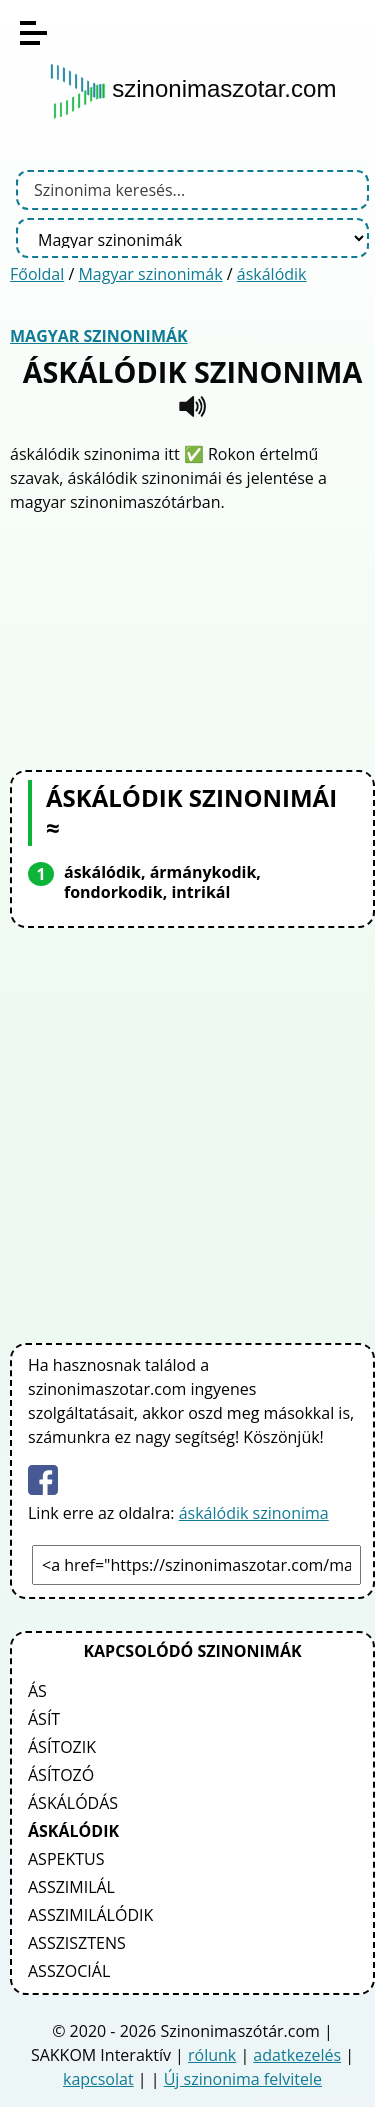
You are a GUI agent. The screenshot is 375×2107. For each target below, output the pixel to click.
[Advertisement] (193, 639)
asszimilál (71, 1887)
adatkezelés (297, 2055)
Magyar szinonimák (150, 274)
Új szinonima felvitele (243, 2079)
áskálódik (272, 274)
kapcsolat (98, 2079)
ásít (44, 1719)
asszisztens (77, 1943)
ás (37, 1691)
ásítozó (61, 1775)
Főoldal (37, 274)
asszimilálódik (90, 1915)
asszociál (69, 1971)
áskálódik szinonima (254, 1513)
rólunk (212, 2055)
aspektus (66, 1859)
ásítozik (62, 1747)
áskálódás (73, 1803)
